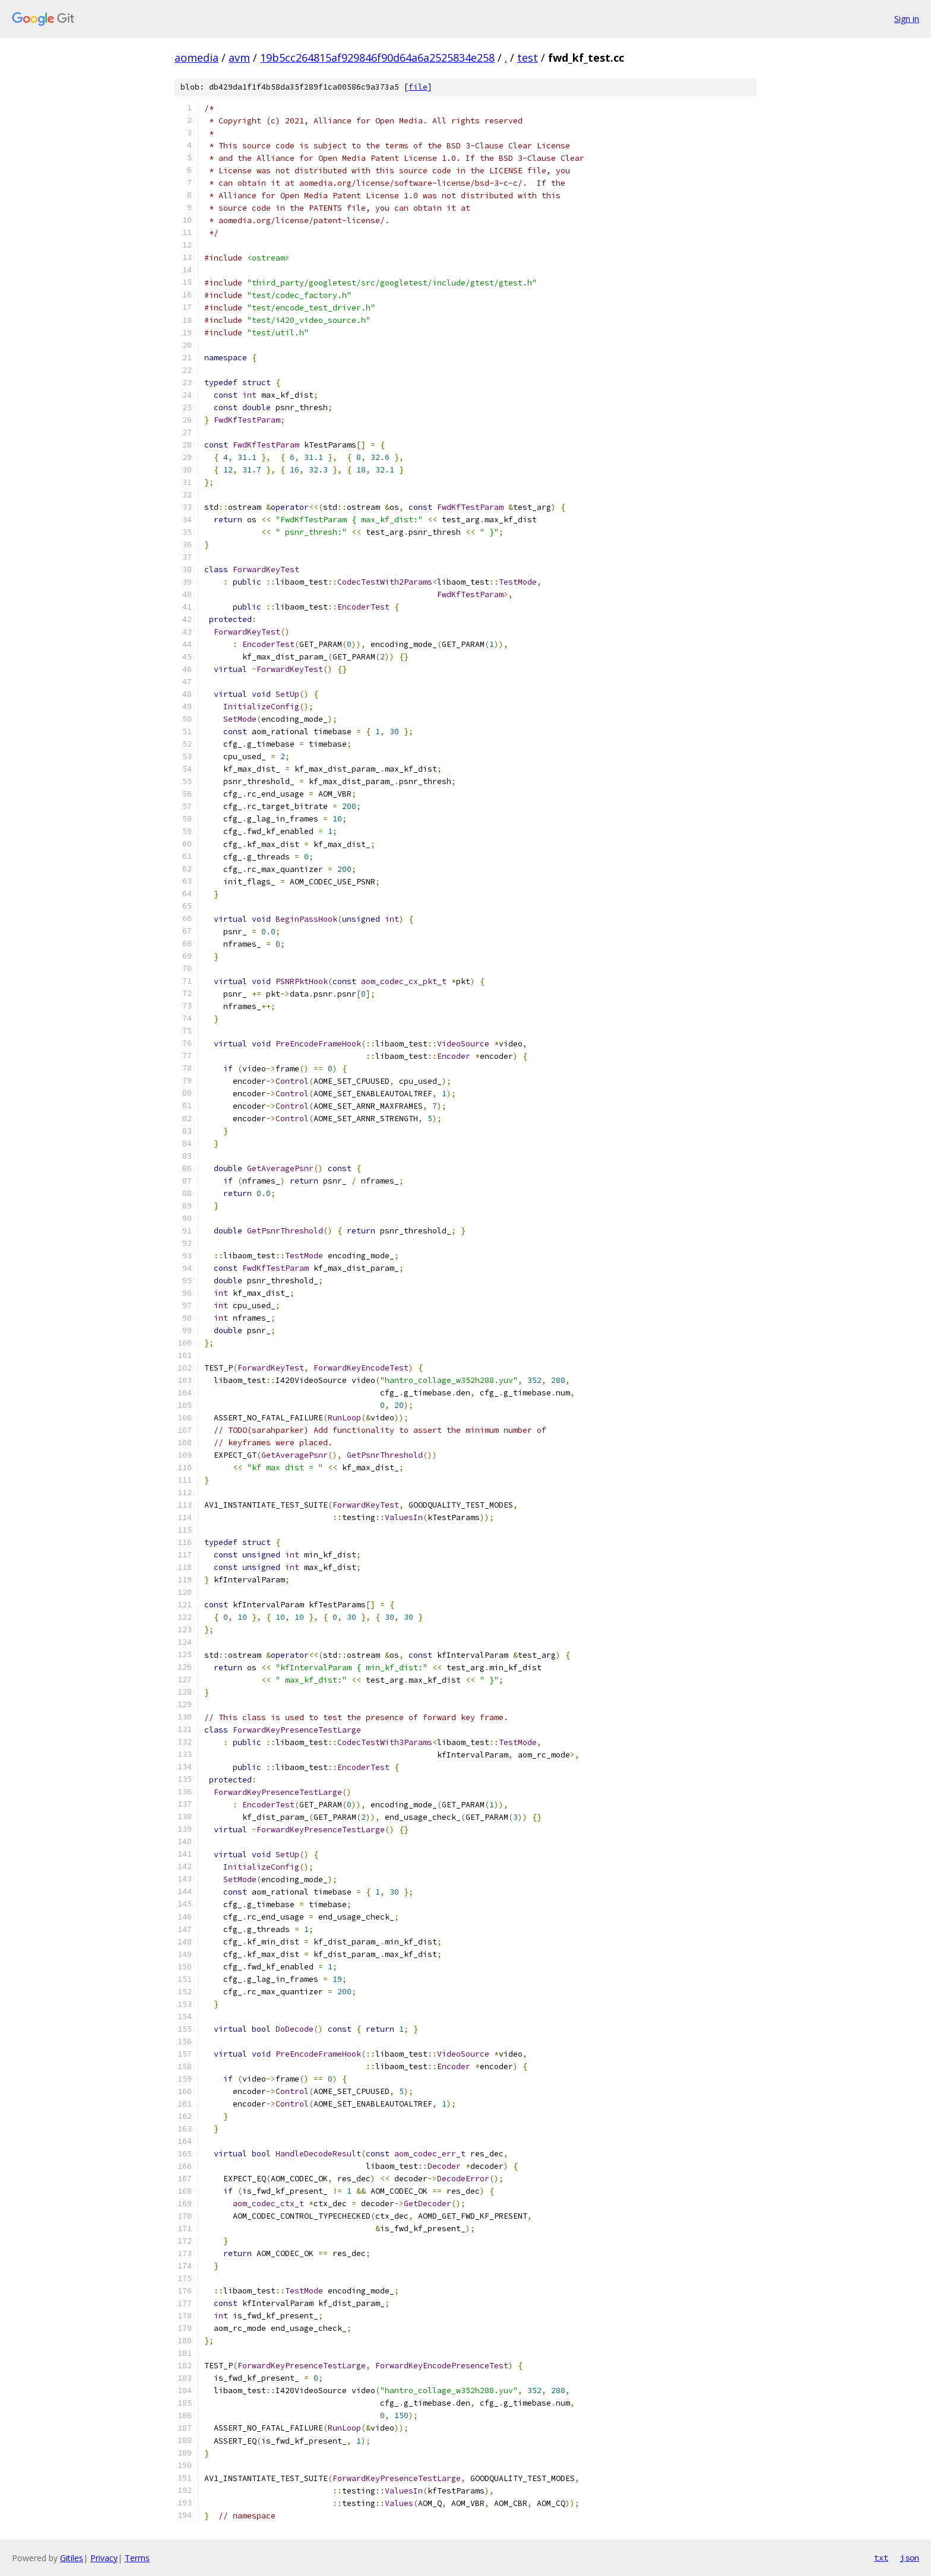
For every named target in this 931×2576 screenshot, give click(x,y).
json (909, 2557)
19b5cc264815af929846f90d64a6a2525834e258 (377, 57)
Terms (137, 2558)
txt (881, 2557)
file (418, 87)
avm (239, 57)
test (527, 57)
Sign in (906, 18)
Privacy (104, 2558)
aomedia (196, 57)
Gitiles (71, 2558)
